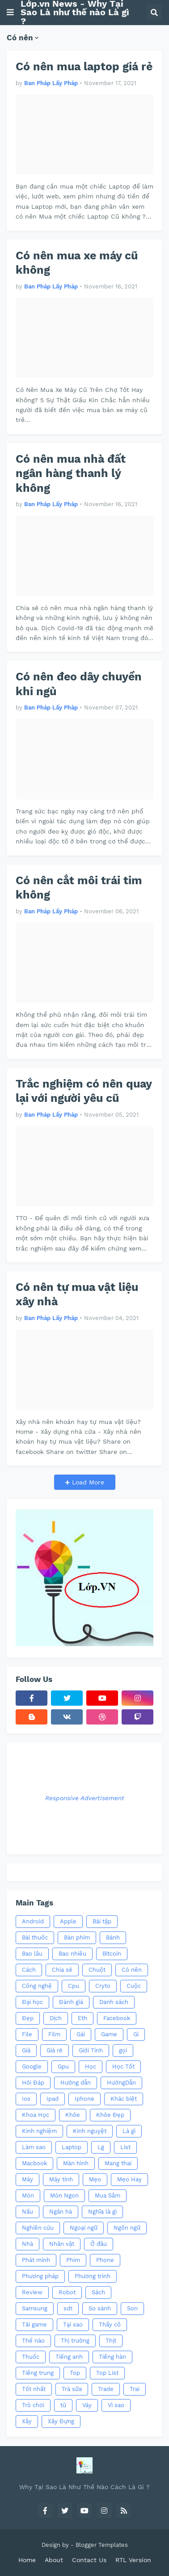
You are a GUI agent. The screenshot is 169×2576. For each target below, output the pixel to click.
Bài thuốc (35, 1937)
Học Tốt (123, 2066)
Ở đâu (98, 2244)
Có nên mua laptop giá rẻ (84, 66)
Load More (87, 1482)
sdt (67, 2308)
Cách (29, 1969)
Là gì (129, 2131)
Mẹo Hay (129, 2179)
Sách (98, 2292)
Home (27, 2559)
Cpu (73, 1986)
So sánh (100, 2308)
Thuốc (30, 2356)
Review (32, 2292)
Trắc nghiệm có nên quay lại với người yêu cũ (84, 1091)
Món (28, 2195)
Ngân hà (60, 2211)
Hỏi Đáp (33, 2082)
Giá (26, 2050)
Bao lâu (32, 1953)
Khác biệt (123, 2098)
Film (54, 2034)
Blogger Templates (102, 2545)
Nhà (27, 2244)
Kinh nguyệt (89, 2131)
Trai (134, 2389)
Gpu (63, 2066)
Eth (82, 2018)
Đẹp (28, 2018)
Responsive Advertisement (84, 1798)
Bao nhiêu (72, 1953)
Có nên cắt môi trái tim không (79, 888)
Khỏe (72, 2115)
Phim (73, 2260)
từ (63, 2405)
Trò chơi (33, 2405)
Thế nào (33, 2340)
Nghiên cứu (38, 2227)
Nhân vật (61, 2244)
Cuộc (134, 1986)
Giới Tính (91, 2050)
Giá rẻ (54, 2050)
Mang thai (118, 2163)
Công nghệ (37, 1986)
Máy (27, 2179)
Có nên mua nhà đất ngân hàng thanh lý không (71, 473)
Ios (26, 2098)
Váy (87, 2405)
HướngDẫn (121, 2082)
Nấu (27, 2211)
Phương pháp (40, 2276)
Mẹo (95, 2179)
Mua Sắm (107, 2195)
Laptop (71, 2147)
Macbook (34, 2163)
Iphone (84, 2098)
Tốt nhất (34, 2389)
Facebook (116, 2018)
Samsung (34, 2308)
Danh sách (113, 2002)
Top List (107, 2373)
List (125, 2147)
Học (90, 2066)
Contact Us (89, 2559)
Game (109, 2034)
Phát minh (36, 2260)
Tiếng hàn (112, 2356)
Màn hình (76, 2163)
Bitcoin (111, 1953)
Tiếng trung (38, 2373)
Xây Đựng (61, 2421)
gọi (123, 2050)
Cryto (102, 1986)
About (54, 2559)
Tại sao (73, 2324)
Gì (136, 2034)
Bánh (113, 1937)
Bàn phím (77, 1937)
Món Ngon (64, 2195)
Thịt (111, 2340)
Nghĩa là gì (102, 2211)
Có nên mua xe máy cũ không (77, 263)
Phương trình (92, 2276)
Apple (68, 1921)
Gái (80, 2034)
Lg (100, 2147)
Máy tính (61, 2179)
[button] (10, 12)
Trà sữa (72, 2389)
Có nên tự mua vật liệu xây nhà (77, 1294)
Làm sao (34, 2147)
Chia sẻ (62, 1969)
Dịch (56, 2018)
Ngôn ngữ (127, 2227)
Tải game (34, 2324)
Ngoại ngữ (83, 2227)
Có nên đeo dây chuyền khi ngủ (79, 684)
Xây (27, 2421)
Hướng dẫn (75, 2082)
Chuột (97, 1969)
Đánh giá (71, 2002)
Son (132, 2308)
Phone (105, 2260)
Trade (106, 2389)
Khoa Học (35, 2115)
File (27, 2034)
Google (32, 2066)
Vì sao (116, 2405)
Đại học (32, 2002)
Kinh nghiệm (39, 2131)
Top (75, 2373)
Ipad (52, 2098)
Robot (67, 2292)
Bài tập (102, 1921)
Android (33, 1921)
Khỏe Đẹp (110, 2115)
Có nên (132, 1969)
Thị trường (75, 2340)
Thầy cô (110, 2324)
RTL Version (133, 2559)
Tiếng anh (69, 2356)
